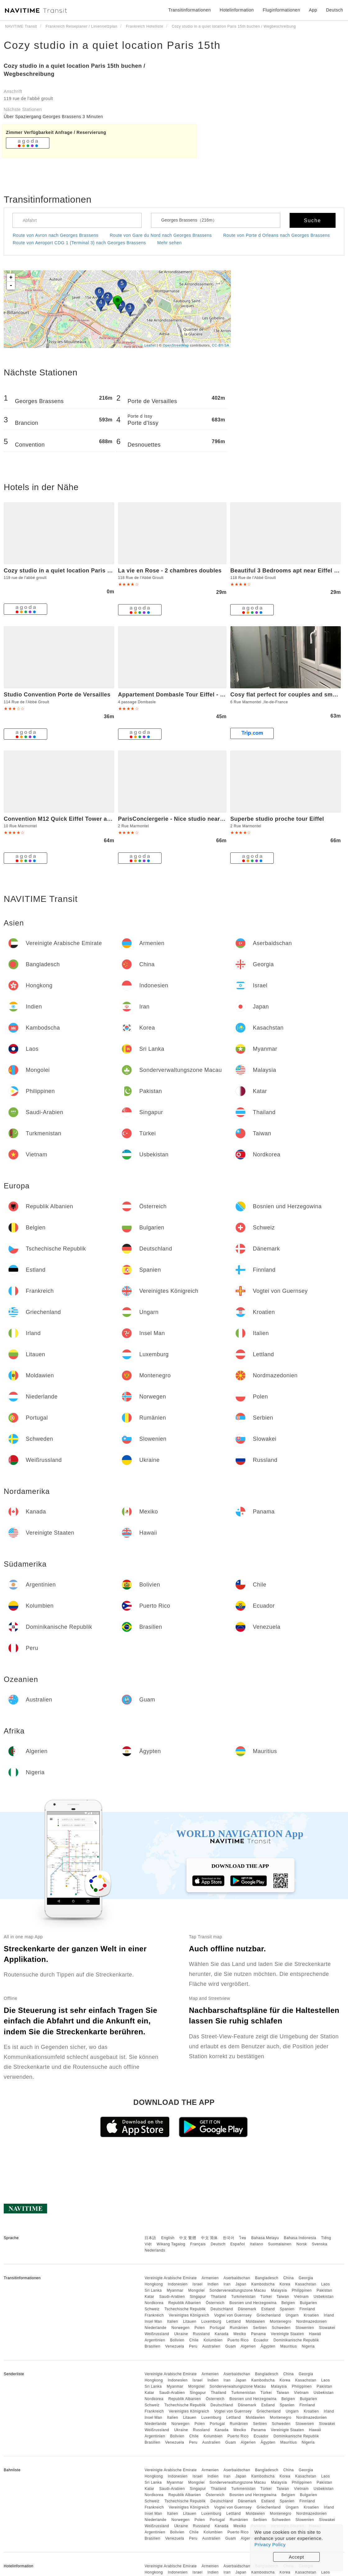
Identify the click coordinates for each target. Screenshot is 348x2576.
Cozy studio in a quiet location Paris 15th (112, 45)
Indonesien (178, 2284)
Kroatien (311, 2315)
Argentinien (154, 2340)
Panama (258, 2334)
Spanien (287, 2309)
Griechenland (269, 2315)
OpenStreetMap (176, 345)
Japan (241, 2284)
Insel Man (153, 2321)
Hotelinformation (237, 9)
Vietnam (301, 2296)
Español (237, 2244)
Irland (329, 2315)
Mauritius (288, 2346)
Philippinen (302, 2290)
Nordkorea (153, 2303)
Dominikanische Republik (296, 2340)
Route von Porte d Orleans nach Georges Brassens (276, 235)
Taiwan (283, 2296)
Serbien (260, 2328)
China (288, 2278)
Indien (213, 2284)
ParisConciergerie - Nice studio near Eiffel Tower (186, 819)
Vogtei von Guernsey (233, 2315)
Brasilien (152, 2346)
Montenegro (280, 2321)
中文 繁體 (187, 2238)
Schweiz (151, 2309)
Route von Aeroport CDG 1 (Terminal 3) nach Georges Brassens (79, 242)
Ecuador (261, 2340)
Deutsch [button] (334, 9)
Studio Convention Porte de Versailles (57, 694)
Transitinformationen (189, 9)
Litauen (189, 2321)
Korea (285, 2284)
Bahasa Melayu (265, 2238)
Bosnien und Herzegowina (253, 2303)
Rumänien (239, 2328)
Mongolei (196, 2290)
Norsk (301, 2244)
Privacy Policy (270, 2544)
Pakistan (324, 2290)
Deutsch (218, 2244)
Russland (201, 2334)
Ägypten (268, 2346)
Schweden (281, 2328)
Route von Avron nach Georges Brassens (55, 235)
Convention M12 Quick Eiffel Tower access (63, 819)
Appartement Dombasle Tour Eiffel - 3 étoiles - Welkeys (195, 694)
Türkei (266, 2296)
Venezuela (174, 2346)
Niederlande (155, 2328)
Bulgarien (308, 2303)
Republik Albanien (184, 2303)
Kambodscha (263, 2284)
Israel (198, 2284)
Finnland (307, 2309)
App (313, 9)
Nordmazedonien (311, 2321)
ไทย (242, 2238)
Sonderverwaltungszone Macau (237, 2290)
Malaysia (279, 2290)
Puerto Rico (238, 2340)
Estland (268, 2309)
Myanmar (175, 2290)
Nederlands (154, 2250)
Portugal (217, 2328)
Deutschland (222, 2309)
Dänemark (247, 2309)
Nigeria (308, 2346)
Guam (230, 2346)
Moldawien (255, 2321)
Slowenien (304, 2328)
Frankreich (154, 2315)
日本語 (150, 2238)
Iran (227, 2284)
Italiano (256, 2244)
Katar (149, 2296)
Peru (193, 2346)
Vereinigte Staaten (287, 2334)
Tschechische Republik (185, 2309)
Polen (200, 2328)
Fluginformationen (281, 9)
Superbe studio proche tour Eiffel (277, 819)
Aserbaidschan (236, 2278)
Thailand (219, 2296)
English (168, 2238)
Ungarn (292, 2315)
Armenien (210, 2278)
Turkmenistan (243, 2296)
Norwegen (180, 2328)
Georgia (306, 2278)
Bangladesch (266, 2278)
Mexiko (239, 2334)
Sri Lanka (153, 2290)
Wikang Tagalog (171, 2244)
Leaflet (150, 345)
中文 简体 (209, 2238)
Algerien (248, 2346)
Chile (194, 2340)
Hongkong (153, 2284)
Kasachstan (305, 2284)
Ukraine (181, 2334)
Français (198, 2244)
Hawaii (315, 2334)
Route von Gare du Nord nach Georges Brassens (161, 235)
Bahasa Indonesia (300, 2238)
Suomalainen (280, 2244)
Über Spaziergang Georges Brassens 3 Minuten (53, 116)
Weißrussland (156, 2334)
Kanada (221, 2334)
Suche (312, 220)
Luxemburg (211, 2321)
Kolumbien (213, 2340)
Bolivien (177, 2340)
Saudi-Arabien (172, 2296)
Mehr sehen (169, 242)
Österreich (215, 2303)
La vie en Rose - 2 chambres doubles (170, 570)
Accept (296, 2557)
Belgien (288, 2303)
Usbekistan (323, 2296)
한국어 (229, 2238)
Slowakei (327, 2328)
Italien (172, 2321)
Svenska (319, 2244)
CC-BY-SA (220, 345)
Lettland (233, 2321)
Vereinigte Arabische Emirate (170, 2278)
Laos (325, 2284)
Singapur (198, 2296)
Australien (211, 2346)
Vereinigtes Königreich (189, 2315)
